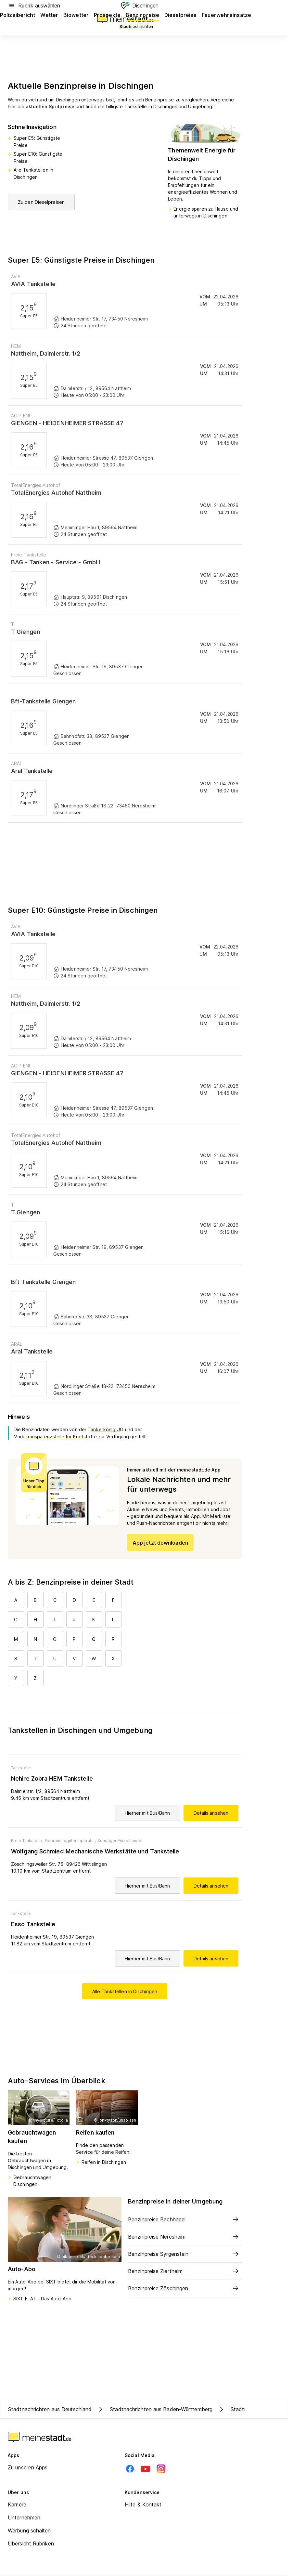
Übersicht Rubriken (31, 2543)
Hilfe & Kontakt (143, 2504)
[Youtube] (145, 2469)
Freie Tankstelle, (27, 1840)
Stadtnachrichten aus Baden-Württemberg (154, 2409)
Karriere (17, 2504)
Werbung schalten (29, 2530)
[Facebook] (130, 2469)
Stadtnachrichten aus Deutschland (50, 2409)
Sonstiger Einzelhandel (119, 1840)
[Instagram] (161, 2469)
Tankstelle (21, 1767)
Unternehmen (24, 2517)
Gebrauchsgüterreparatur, (70, 1840)
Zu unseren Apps (28, 2467)
